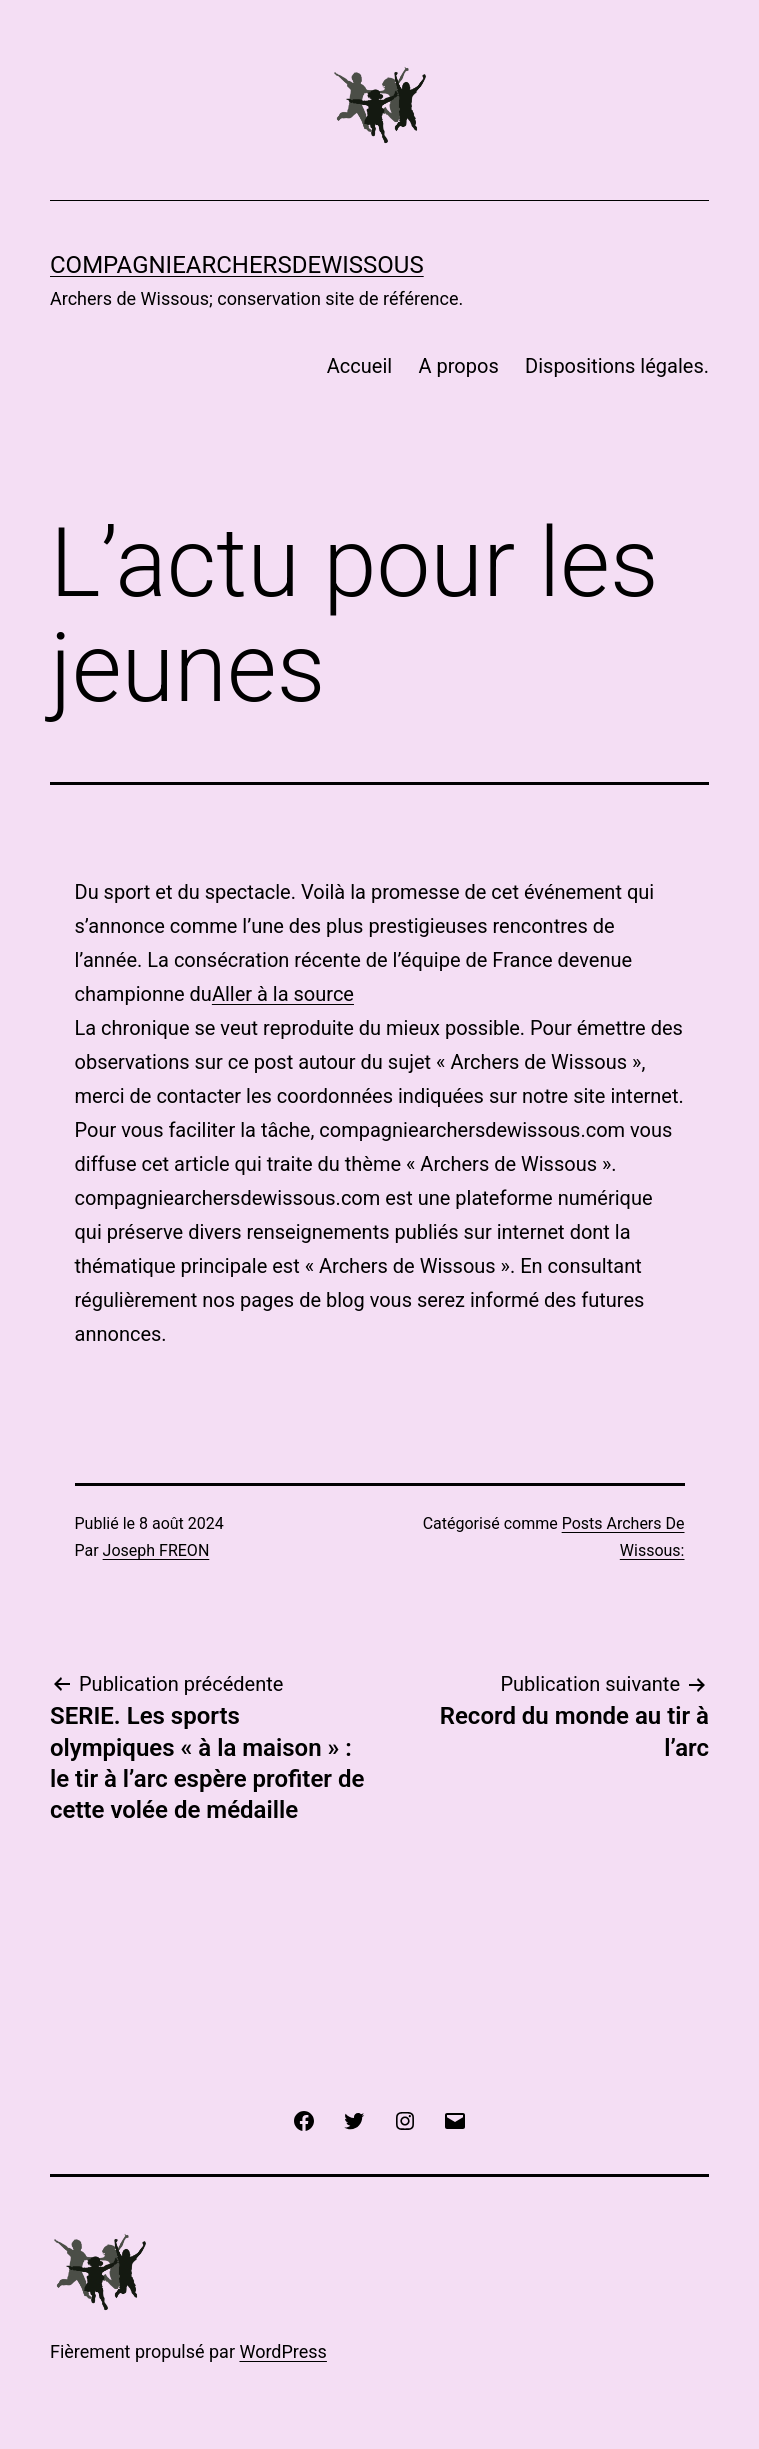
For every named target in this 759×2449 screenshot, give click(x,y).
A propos (459, 366)
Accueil (359, 366)
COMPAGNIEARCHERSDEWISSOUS (237, 265)
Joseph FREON (156, 1550)
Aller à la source (283, 994)
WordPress (282, 2351)
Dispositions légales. (617, 366)
